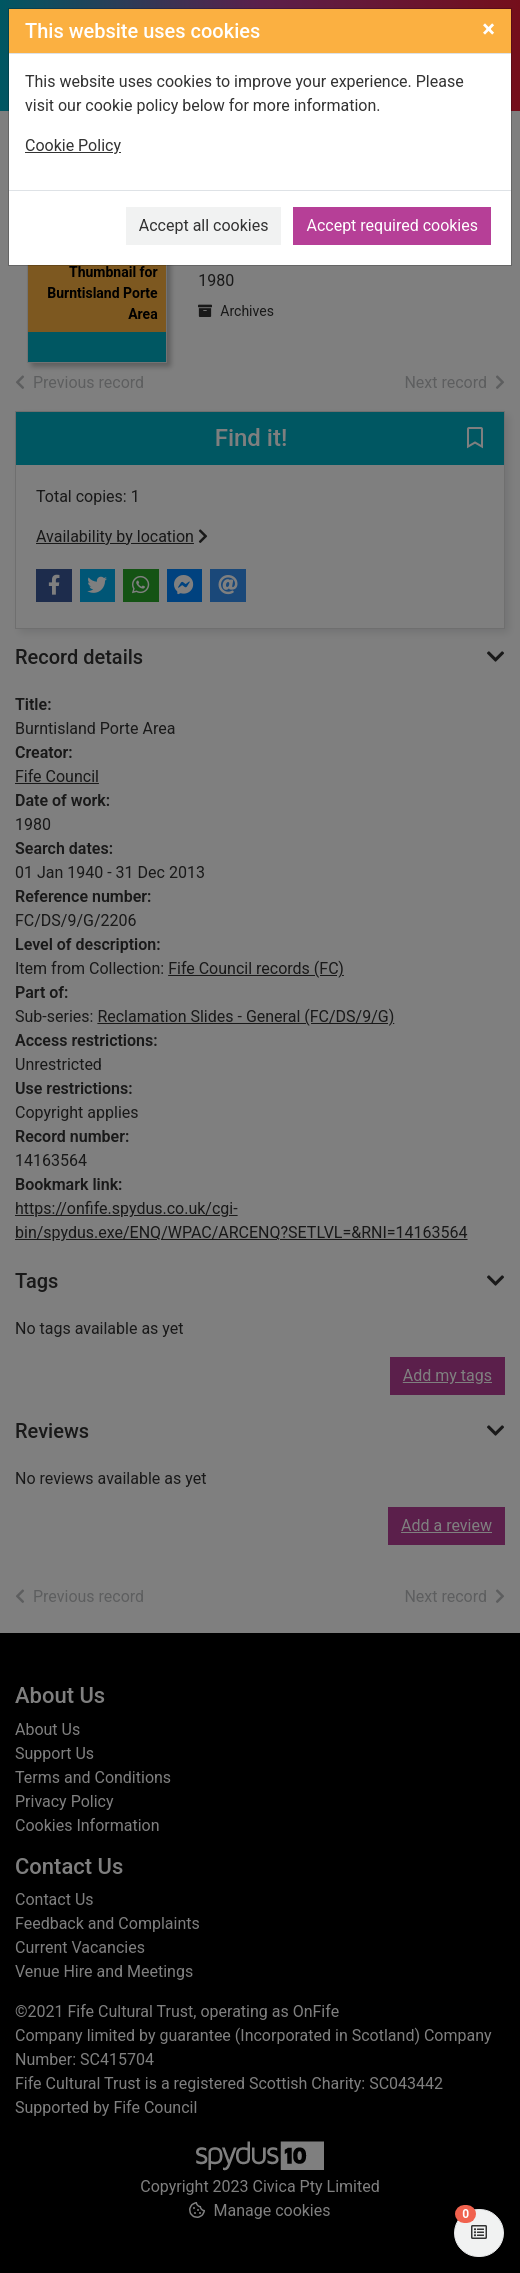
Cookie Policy (73, 145)
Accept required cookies (392, 225)
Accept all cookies (204, 225)
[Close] (488, 29)
